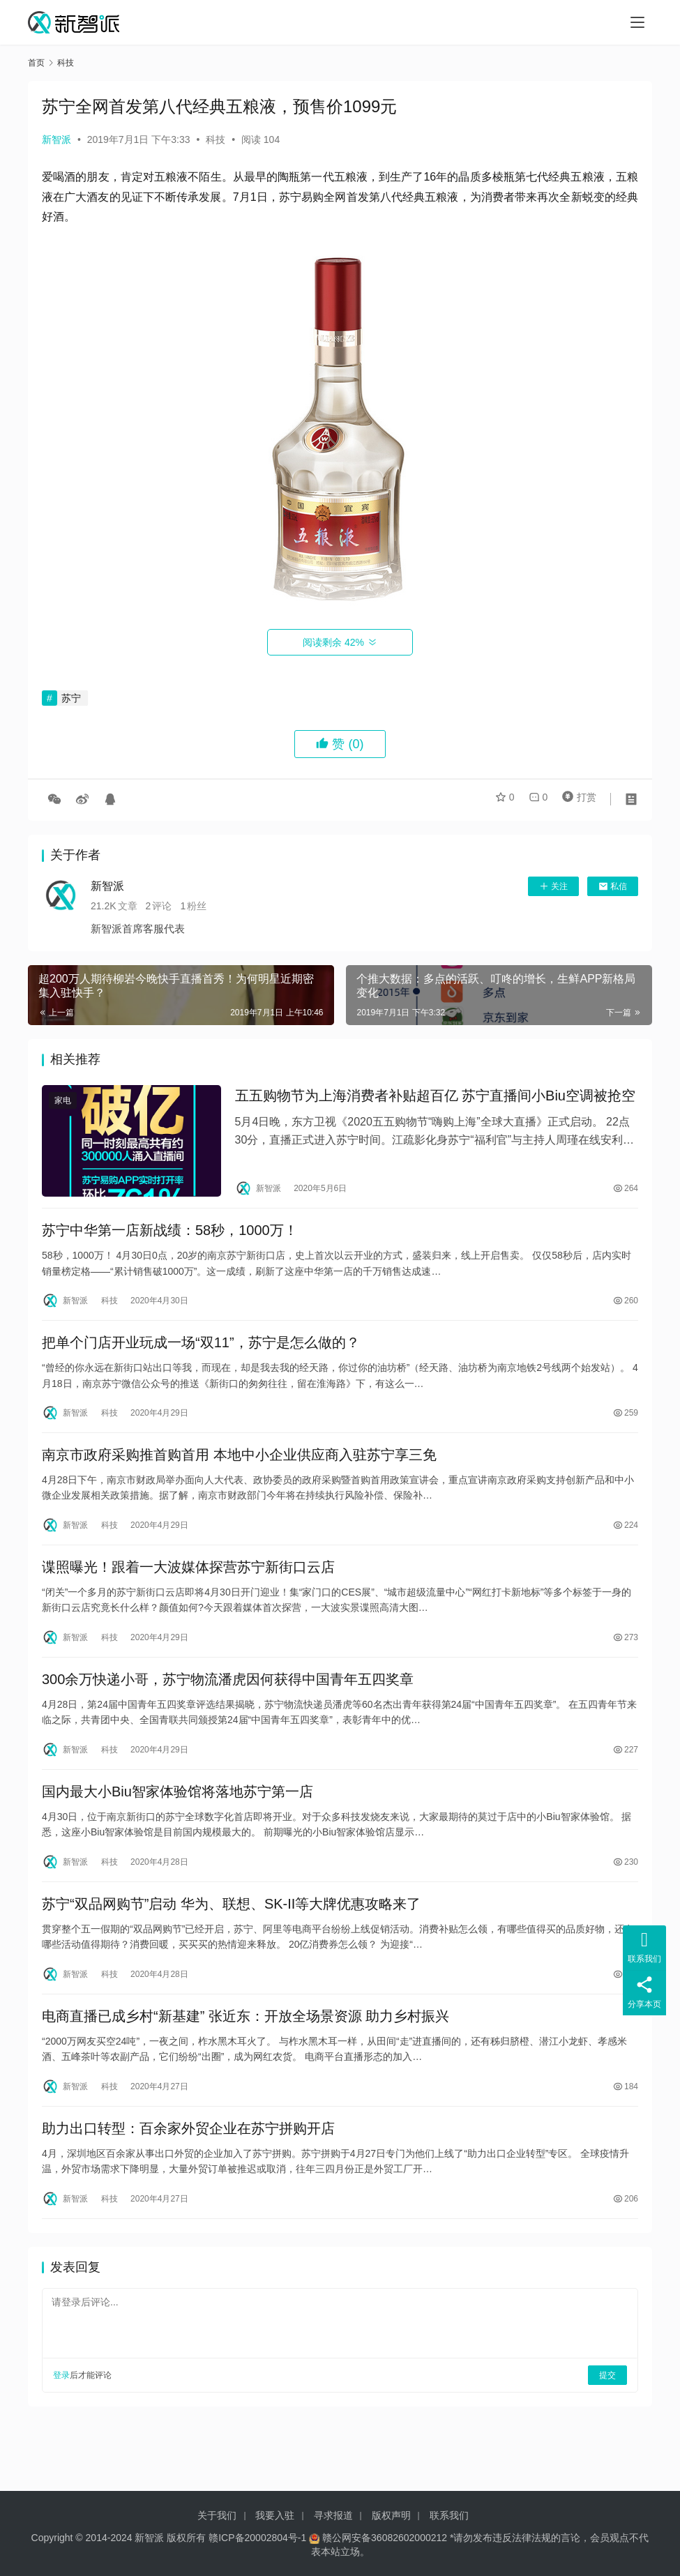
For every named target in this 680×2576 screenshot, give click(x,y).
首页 (36, 63)
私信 (612, 886)
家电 (62, 1103)
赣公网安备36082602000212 (384, 2537)
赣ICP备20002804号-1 (257, 2537)
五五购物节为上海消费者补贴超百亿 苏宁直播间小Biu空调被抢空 (435, 1098)
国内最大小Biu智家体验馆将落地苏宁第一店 (177, 1827)
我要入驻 (274, 2515)
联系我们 (449, 2515)
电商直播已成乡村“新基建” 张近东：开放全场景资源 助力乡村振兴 (245, 2063)
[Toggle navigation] (637, 22)
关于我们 (216, 2515)
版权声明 (391, 2515)
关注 (553, 886)
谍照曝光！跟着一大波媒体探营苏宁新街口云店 (188, 1592)
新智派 (56, 139)
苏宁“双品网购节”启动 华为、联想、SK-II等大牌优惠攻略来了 (231, 1945)
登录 (61, 2432)
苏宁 (71, 698)
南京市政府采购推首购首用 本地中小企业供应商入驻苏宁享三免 (239, 1474)
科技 (215, 139)
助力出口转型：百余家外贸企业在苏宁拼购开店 (188, 2181)
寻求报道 (333, 2515)
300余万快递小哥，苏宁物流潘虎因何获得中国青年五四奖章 (228, 1710)
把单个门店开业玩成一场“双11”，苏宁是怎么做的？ (201, 1356)
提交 (607, 2432)
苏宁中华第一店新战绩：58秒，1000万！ (170, 1238)
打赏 (576, 799)
